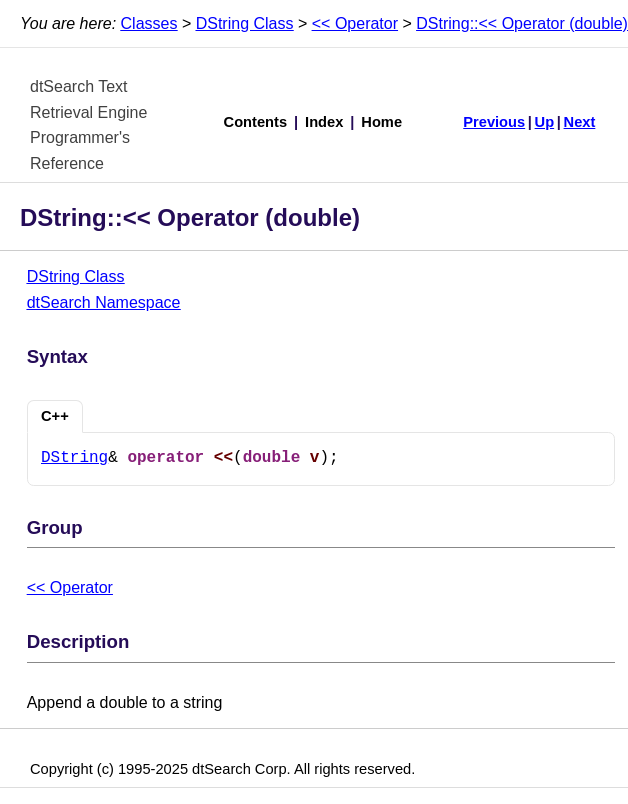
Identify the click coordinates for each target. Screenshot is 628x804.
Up (545, 122)
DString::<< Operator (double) (522, 23)
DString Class (245, 23)
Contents (256, 122)
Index (324, 122)
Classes (149, 23)
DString (74, 458)
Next (580, 122)
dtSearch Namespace (104, 302)
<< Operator (355, 23)
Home (381, 122)
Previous (494, 122)
